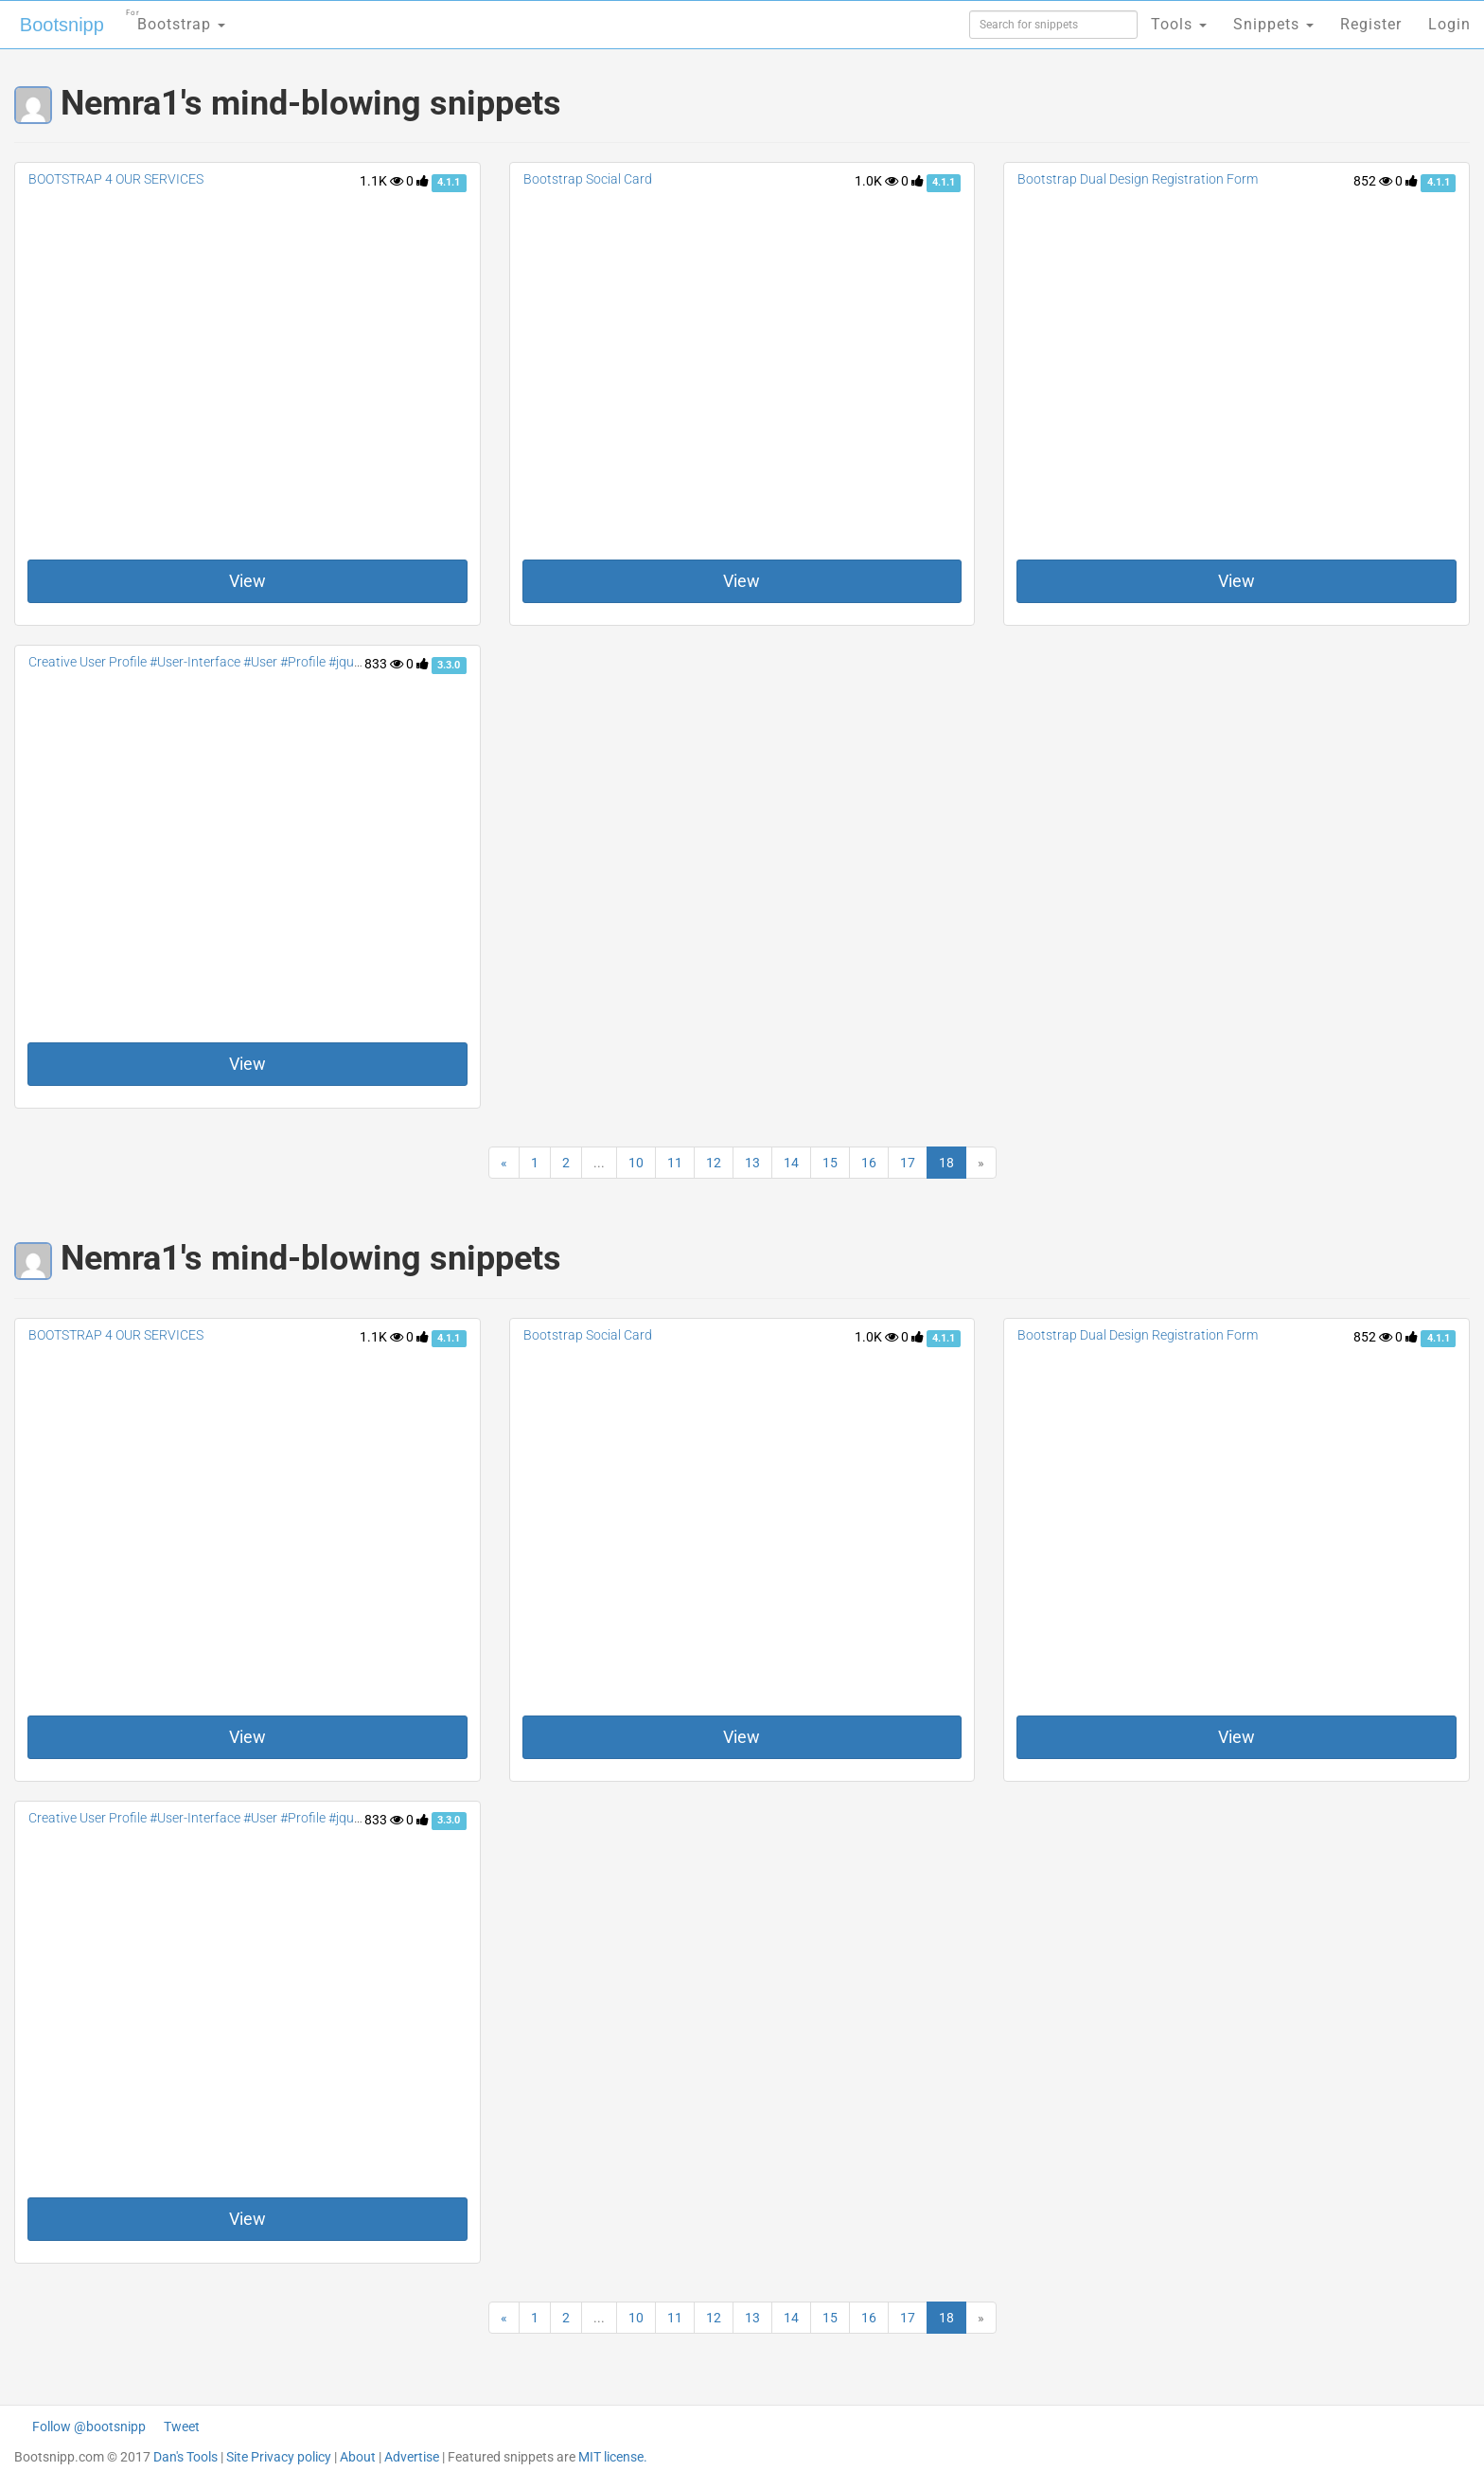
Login (1449, 24)
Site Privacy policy (278, 2456)
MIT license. (612, 2456)
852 (1372, 180)
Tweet (182, 2426)
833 (383, 663)
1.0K (876, 180)
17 (907, 1162)
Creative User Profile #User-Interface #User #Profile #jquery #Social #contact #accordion (285, 661)
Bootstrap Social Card (587, 179)
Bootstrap (175, 18)
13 (752, 1162)
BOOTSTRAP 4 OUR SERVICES (115, 179)
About (358, 2456)
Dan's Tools (185, 2456)
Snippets (1273, 24)
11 (674, 1162)
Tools (1179, 24)
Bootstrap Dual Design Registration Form (1137, 179)
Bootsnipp (62, 24)
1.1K (381, 180)
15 (830, 1162)
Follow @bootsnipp (89, 2426)
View (247, 581)
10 (636, 1162)
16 (868, 1162)
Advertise (411, 2456)
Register (1371, 24)
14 (791, 1162)
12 (713, 1162)
